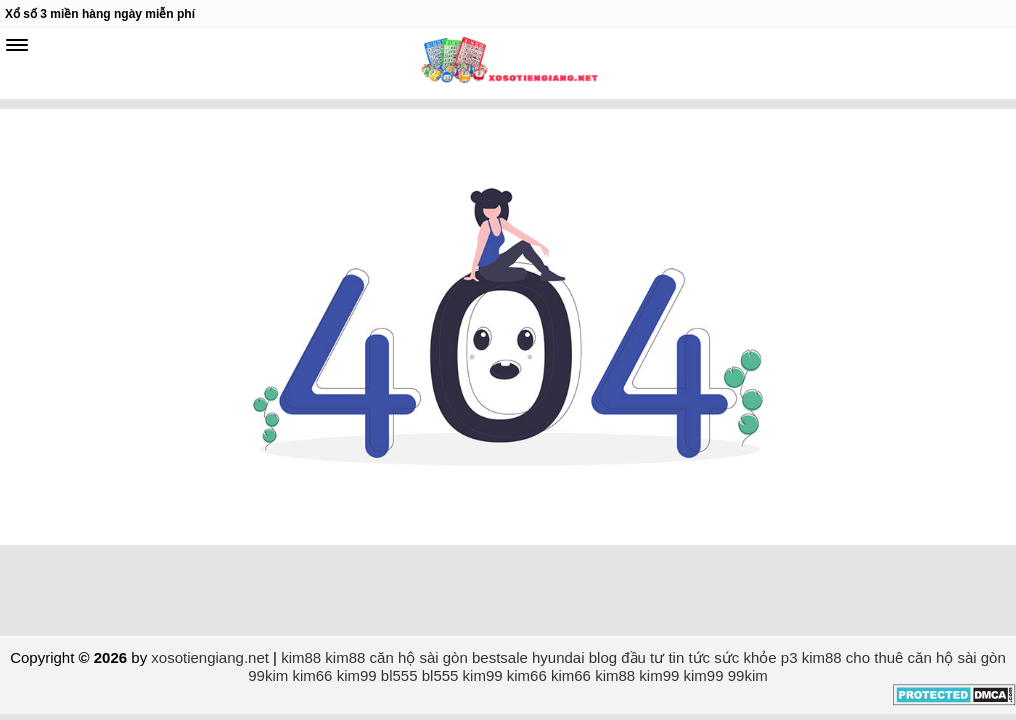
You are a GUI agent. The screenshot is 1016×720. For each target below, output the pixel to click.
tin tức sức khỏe (722, 657)
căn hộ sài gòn (419, 657)
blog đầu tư (627, 657)
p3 (789, 657)
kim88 (301, 657)
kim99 (357, 675)
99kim (268, 675)
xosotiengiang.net (212, 657)
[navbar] (17, 45)
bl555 (399, 675)
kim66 (312, 675)
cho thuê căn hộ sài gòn (926, 657)
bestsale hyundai (528, 657)
